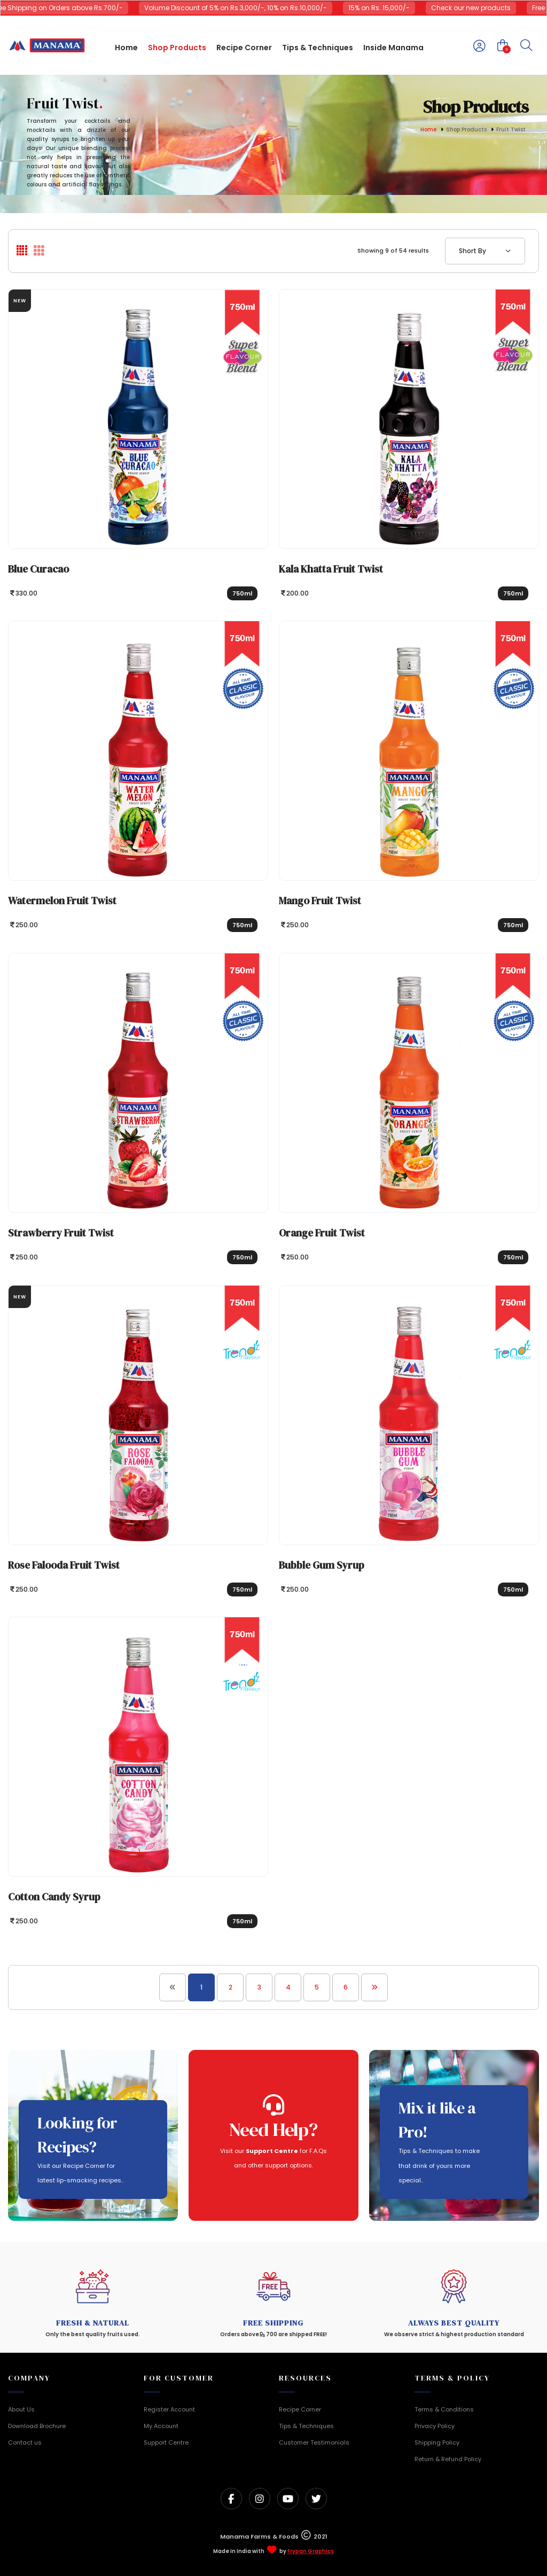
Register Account (169, 2409)
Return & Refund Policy (448, 2459)
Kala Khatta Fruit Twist (331, 569)
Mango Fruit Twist (320, 900)
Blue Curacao (38, 569)
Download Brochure (37, 2426)
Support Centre (166, 2442)
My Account (161, 2426)
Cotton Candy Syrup (54, 1897)
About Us (21, 2409)
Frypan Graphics (310, 2551)
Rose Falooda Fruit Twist (64, 1565)
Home (428, 130)
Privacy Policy (435, 2426)
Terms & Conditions (444, 2409)
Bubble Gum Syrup (321, 1565)
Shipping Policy (437, 2442)
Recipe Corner (300, 2409)
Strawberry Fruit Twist (61, 1233)
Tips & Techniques (306, 2426)
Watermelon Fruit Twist (62, 900)
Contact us (25, 2442)
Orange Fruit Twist (322, 1233)
